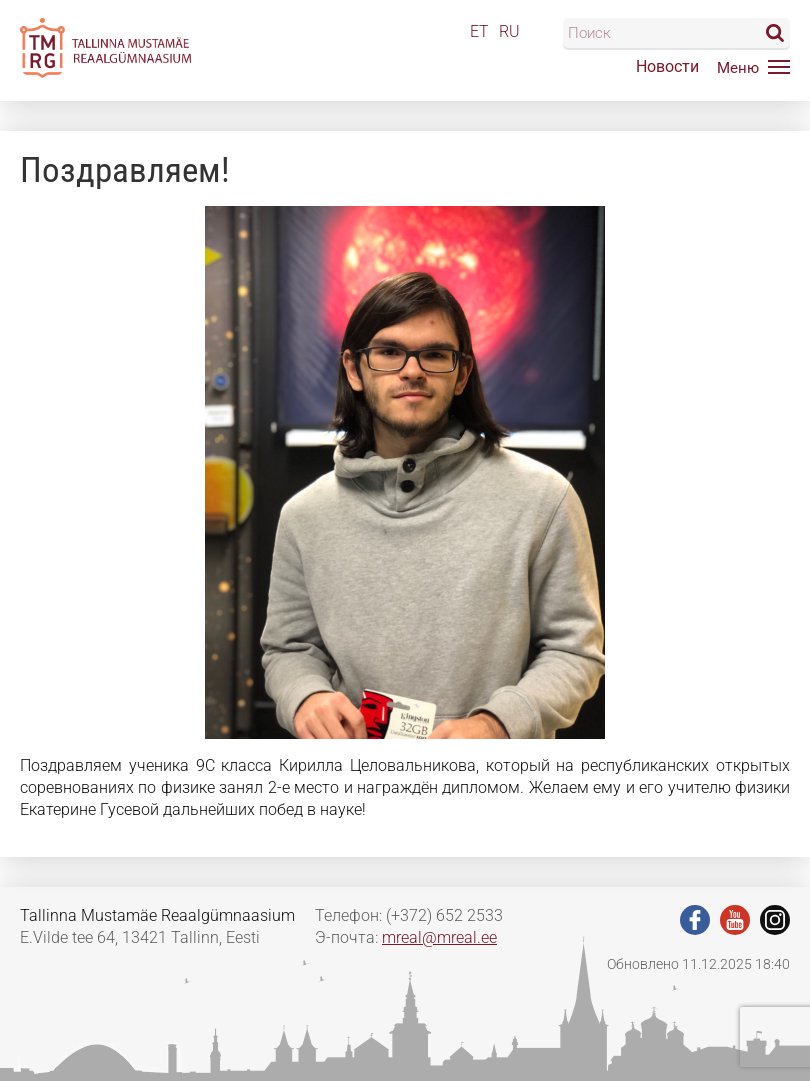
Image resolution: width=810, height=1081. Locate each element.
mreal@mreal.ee (439, 937)
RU (509, 31)
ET (479, 31)
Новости (667, 66)
